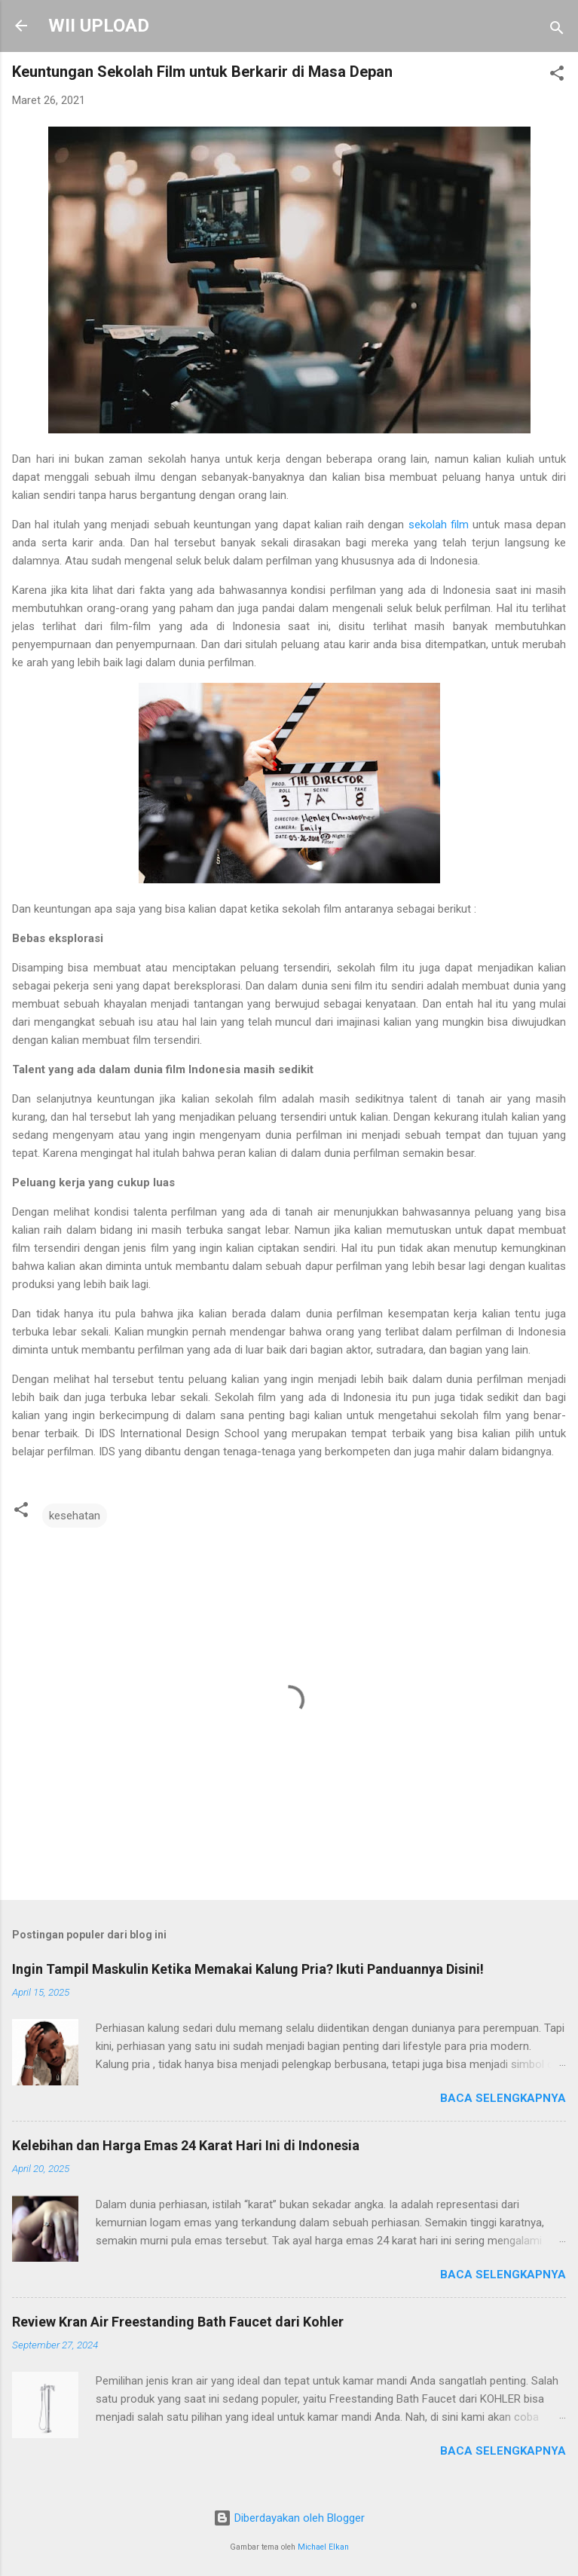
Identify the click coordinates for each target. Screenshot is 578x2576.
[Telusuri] (557, 31)
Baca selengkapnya (503, 2098)
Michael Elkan (323, 2547)
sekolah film (438, 524)
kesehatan (74, 1515)
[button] (557, 75)
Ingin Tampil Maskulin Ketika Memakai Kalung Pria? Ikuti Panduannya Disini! (248, 1969)
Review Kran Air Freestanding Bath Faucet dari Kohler (178, 2322)
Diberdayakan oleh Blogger (289, 2518)
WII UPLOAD (98, 25)
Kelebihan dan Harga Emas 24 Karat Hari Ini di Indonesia (185, 2145)
